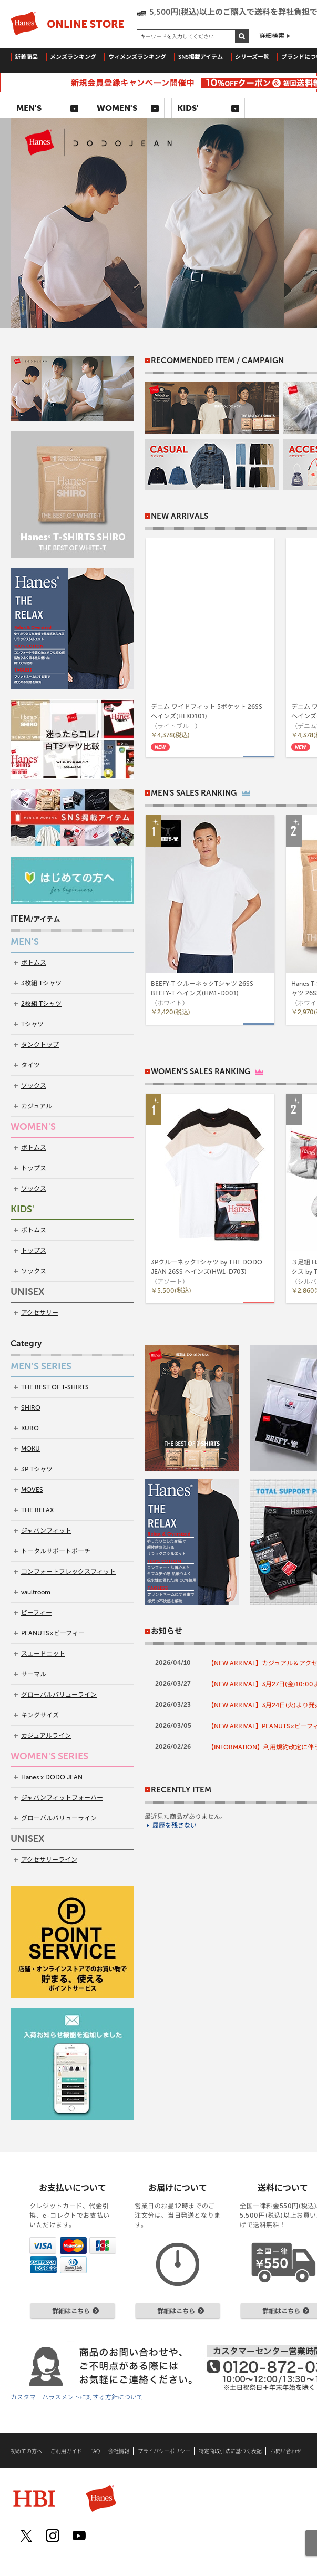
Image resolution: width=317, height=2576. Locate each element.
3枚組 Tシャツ (41, 983)
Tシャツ (32, 1024)
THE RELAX (37, 1510)
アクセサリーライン (49, 1859)
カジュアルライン (46, 1735)
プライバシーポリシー (164, 2451)
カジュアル (36, 1106)
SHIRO (30, 1407)
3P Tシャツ (37, 1469)
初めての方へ (26, 2451)
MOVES (32, 1489)
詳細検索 (271, 35)
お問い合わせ (286, 2451)
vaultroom (35, 1592)
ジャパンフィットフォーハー (62, 1797)
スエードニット (43, 1653)
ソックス (33, 1085)
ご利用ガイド (66, 2451)
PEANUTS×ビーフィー (53, 1633)
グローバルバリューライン (59, 1694)
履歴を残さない (174, 1825)
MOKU (30, 1448)
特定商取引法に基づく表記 (230, 2451)
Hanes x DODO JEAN (52, 1777)
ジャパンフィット (46, 1530)
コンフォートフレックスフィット (68, 1571)
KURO (30, 1428)
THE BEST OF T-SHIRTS (55, 1387)
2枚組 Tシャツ (41, 1003)
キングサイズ (40, 1715)
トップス (33, 1168)
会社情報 (118, 2451)
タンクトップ (40, 1044)
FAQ (95, 2451)
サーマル (33, 1674)
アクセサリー (39, 1312)
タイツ (30, 1065)
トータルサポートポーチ (55, 1551)
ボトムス (33, 962)
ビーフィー (36, 1612)
